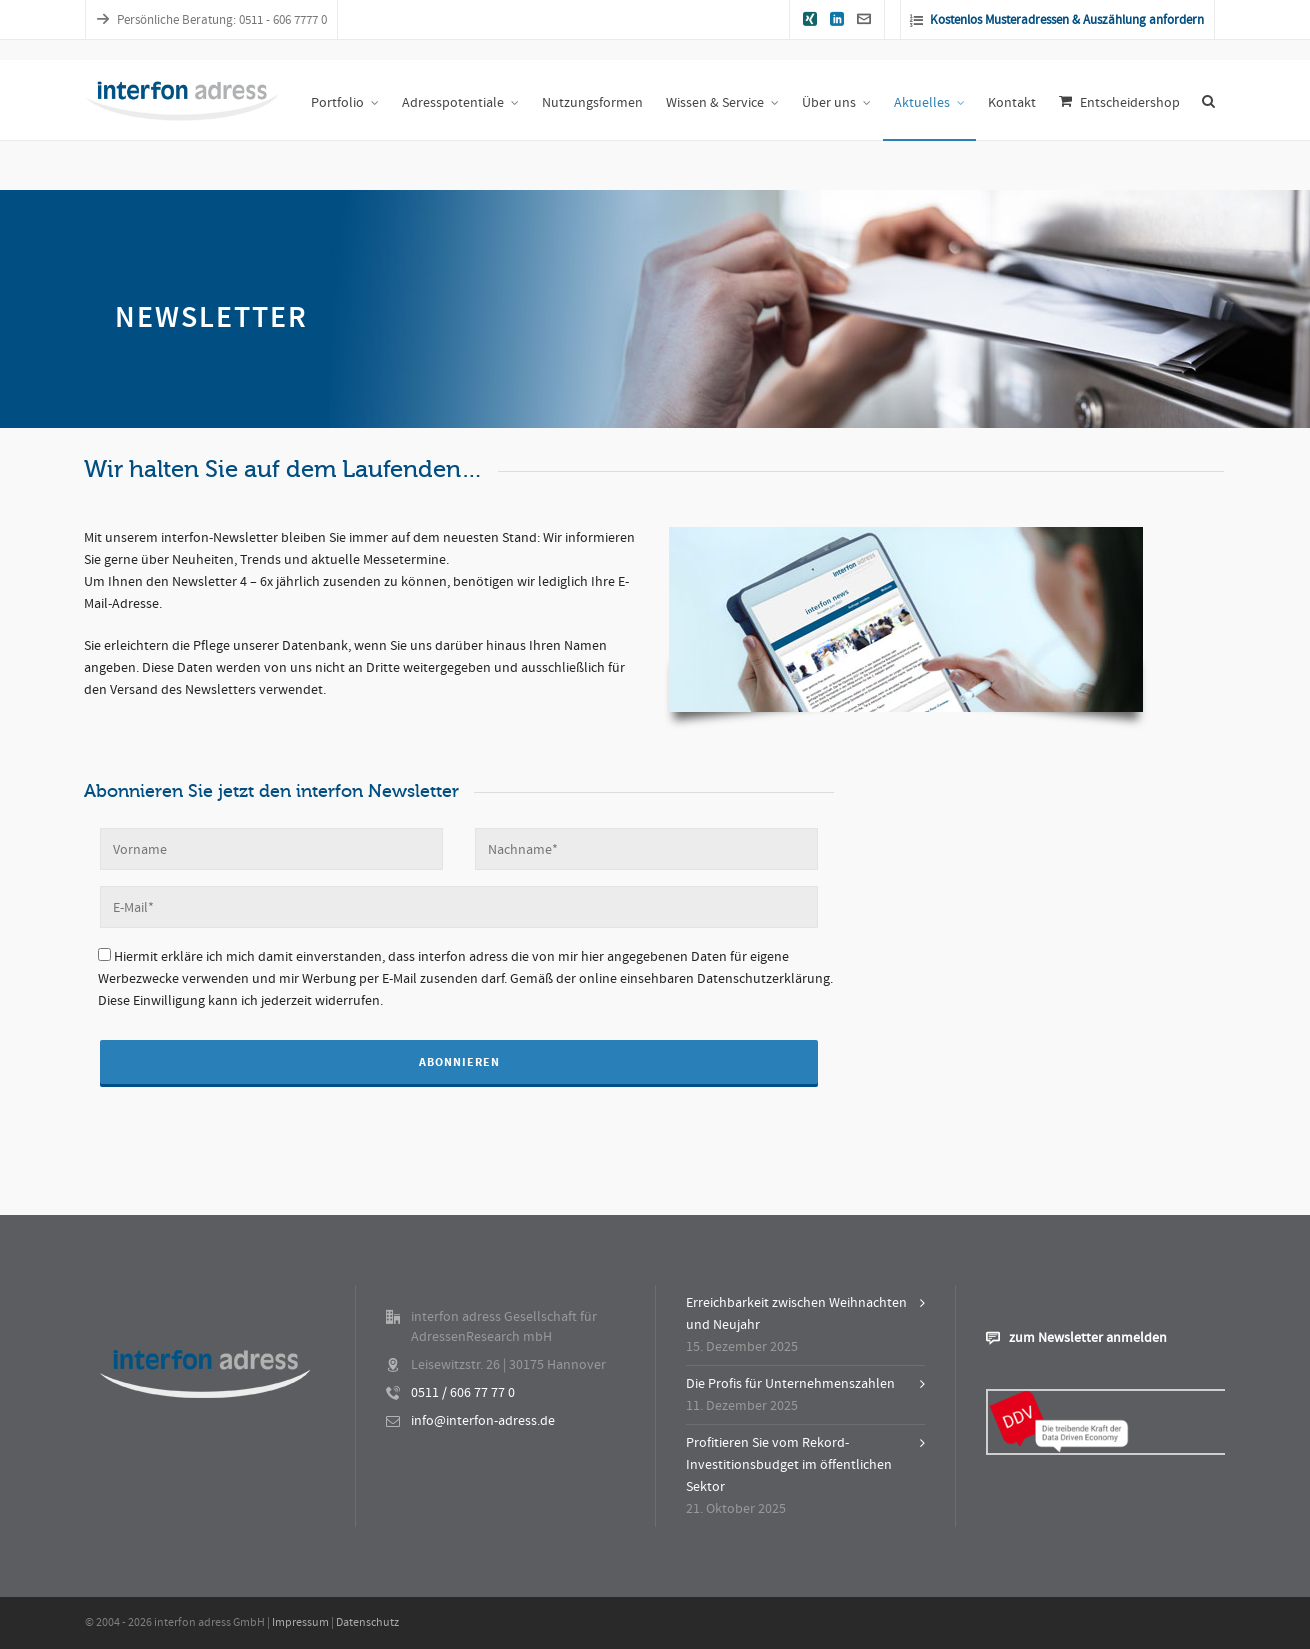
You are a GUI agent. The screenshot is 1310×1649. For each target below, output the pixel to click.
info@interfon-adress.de (483, 1421)
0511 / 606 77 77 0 (463, 1393)
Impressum (300, 1622)
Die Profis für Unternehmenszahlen (790, 1384)
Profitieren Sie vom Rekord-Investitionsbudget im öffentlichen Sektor (789, 1465)
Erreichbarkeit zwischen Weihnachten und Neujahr (796, 1314)
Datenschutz (367, 1622)
